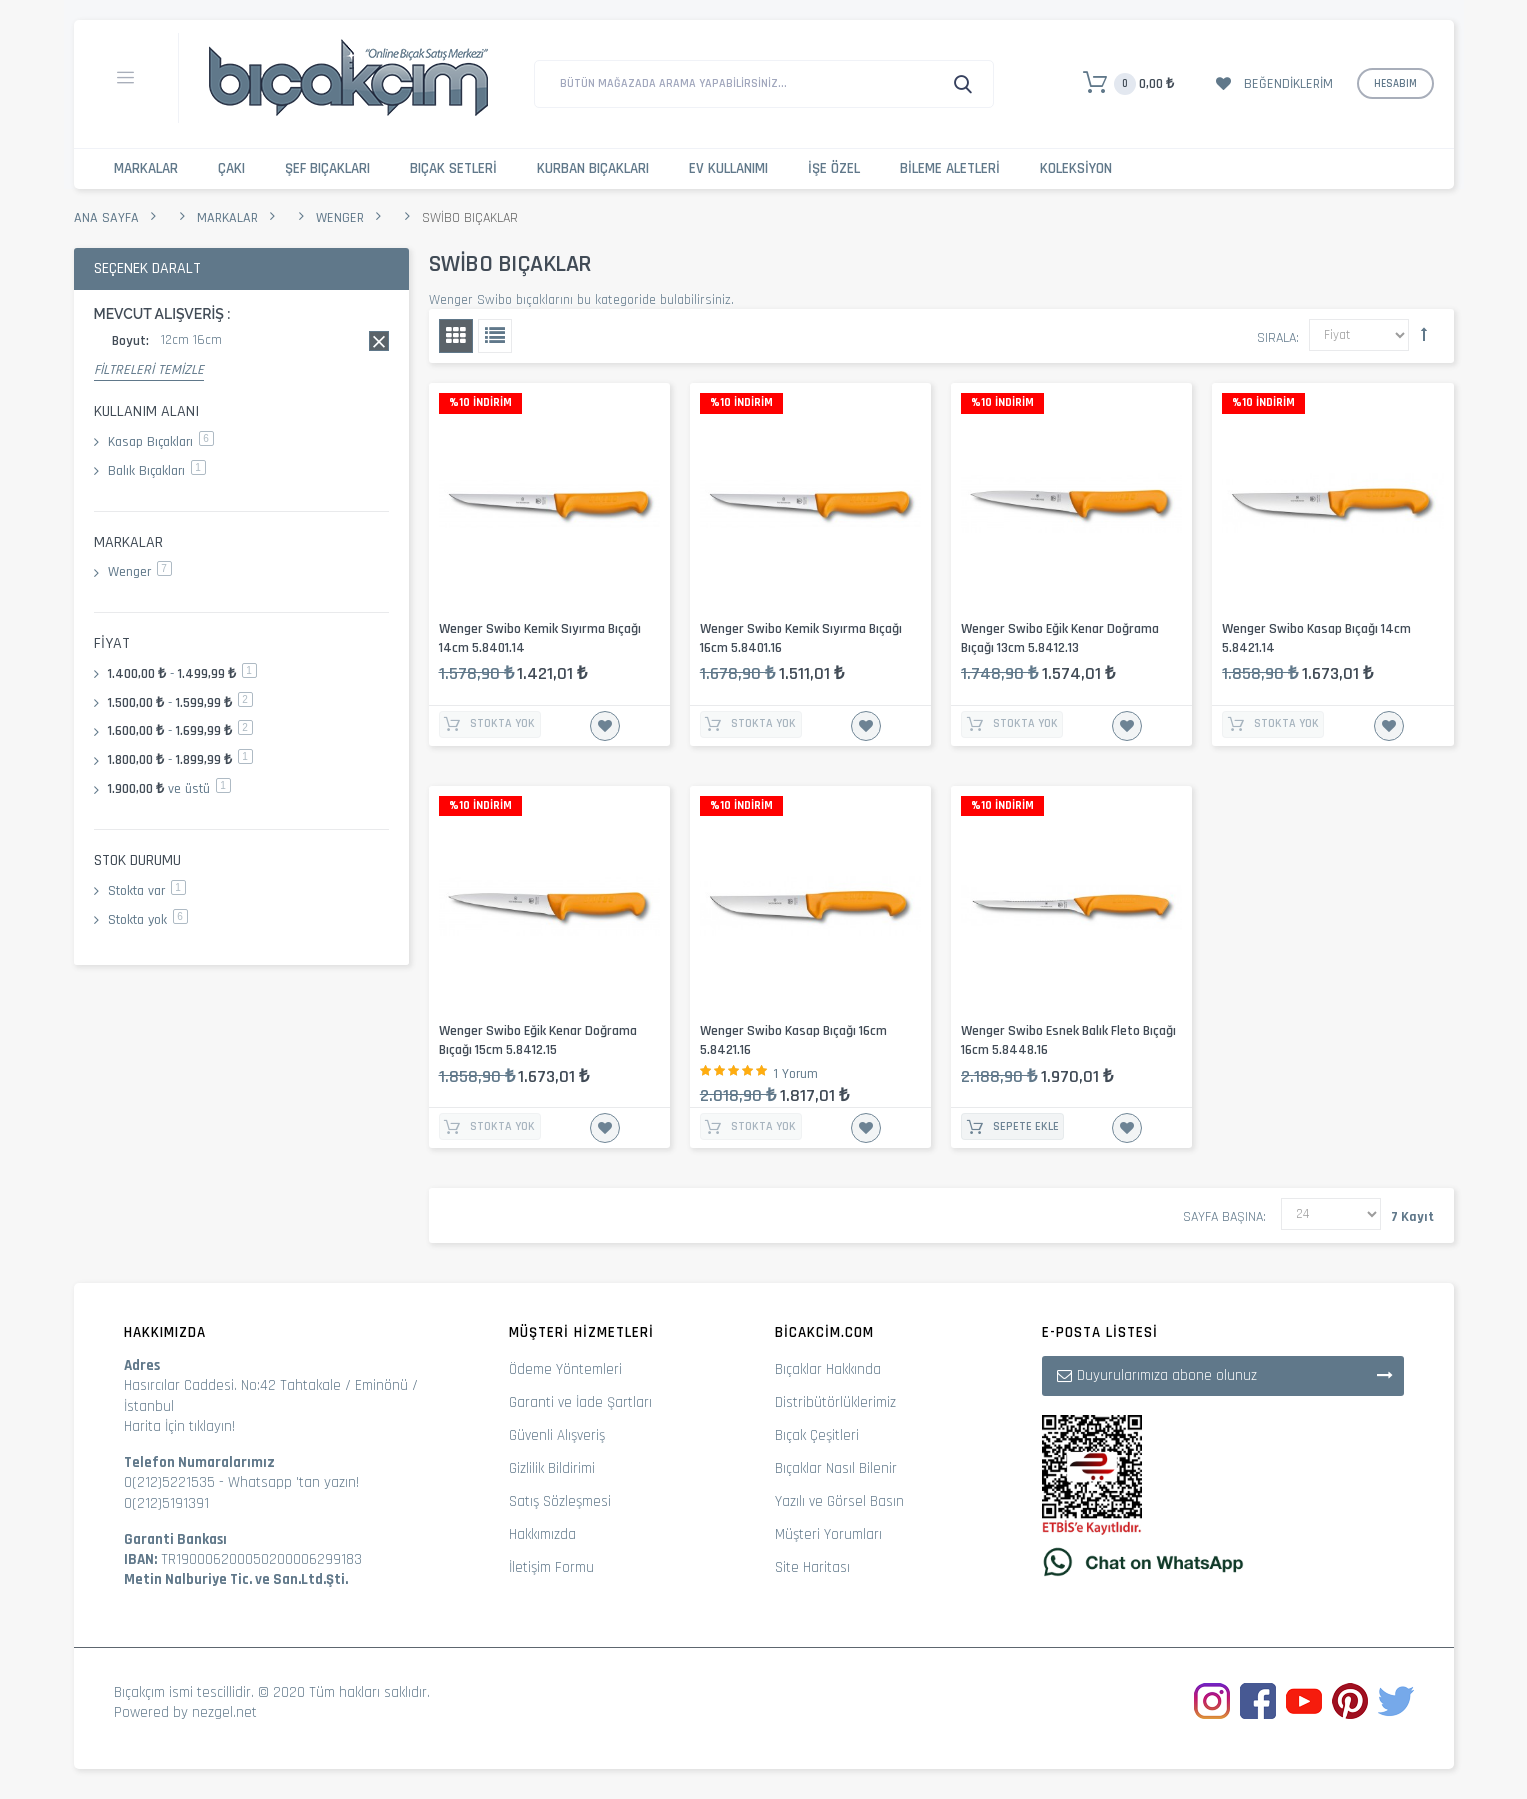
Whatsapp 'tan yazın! (293, 1482)
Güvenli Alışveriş (557, 1435)
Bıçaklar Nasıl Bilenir (836, 1468)
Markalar (146, 168)
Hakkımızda (542, 1534)
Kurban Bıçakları (593, 168)
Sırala (1276, 338)
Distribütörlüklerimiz (835, 1402)
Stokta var (147, 891)
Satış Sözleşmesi (560, 1501)
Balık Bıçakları (157, 471)
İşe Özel (834, 168)
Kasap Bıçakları (161, 442)
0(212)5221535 (169, 1482)
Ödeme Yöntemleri (565, 1369)
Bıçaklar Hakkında (828, 1369)
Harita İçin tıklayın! (179, 1426)
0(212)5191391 (166, 1503)
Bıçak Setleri (453, 168)
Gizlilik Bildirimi (552, 1468)
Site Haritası (812, 1567)
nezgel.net (224, 1712)
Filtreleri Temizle (149, 370)
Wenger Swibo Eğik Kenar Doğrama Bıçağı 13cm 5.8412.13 (1060, 638)
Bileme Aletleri (950, 168)
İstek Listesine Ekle (605, 726)
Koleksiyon (1076, 168)
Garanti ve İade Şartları (580, 1402)
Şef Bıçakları (327, 168)
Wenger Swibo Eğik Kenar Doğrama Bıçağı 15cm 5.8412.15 (538, 1040)
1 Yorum (796, 1074)
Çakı (231, 168)
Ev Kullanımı (728, 168)
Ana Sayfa (106, 218)
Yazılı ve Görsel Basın (839, 1501)
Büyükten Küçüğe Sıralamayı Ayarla (1424, 334)
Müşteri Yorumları (828, 1534)
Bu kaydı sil (379, 341)
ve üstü (169, 789)
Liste (495, 336)
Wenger (340, 218)
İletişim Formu (551, 1567)
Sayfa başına (1223, 1217)
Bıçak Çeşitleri (817, 1435)
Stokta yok (148, 920)
